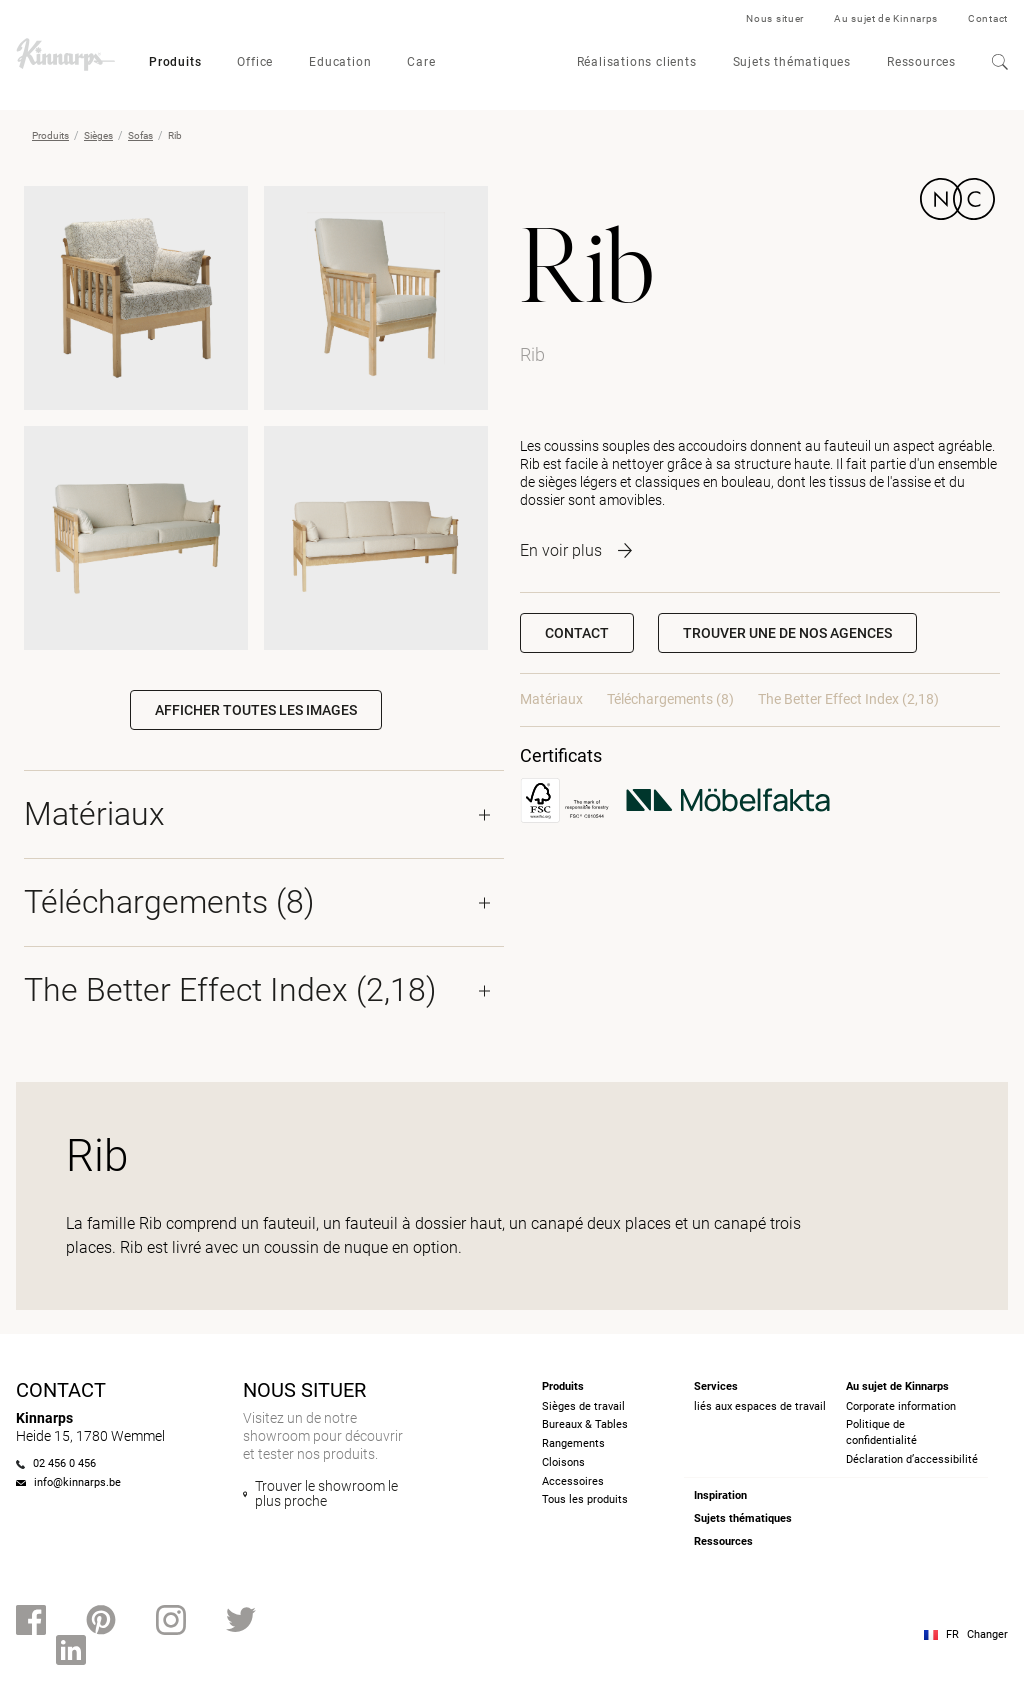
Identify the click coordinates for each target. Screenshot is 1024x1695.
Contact (988, 18)
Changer (987, 1634)
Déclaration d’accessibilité (912, 1459)
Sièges (98, 135)
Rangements (573, 1443)
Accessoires (573, 1481)
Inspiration (720, 1495)
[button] (787, 633)
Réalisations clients (637, 62)
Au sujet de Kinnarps (886, 18)
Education (340, 62)
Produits (175, 62)
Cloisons (563, 1462)
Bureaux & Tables (585, 1424)
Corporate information (901, 1406)
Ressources (921, 62)
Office (255, 62)
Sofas (140, 135)
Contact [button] (577, 633)
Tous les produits (585, 1499)
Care (421, 62)
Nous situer (775, 18)
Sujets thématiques (792, 62)
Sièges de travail (583, 1406)
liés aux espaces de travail (760, 1406)
